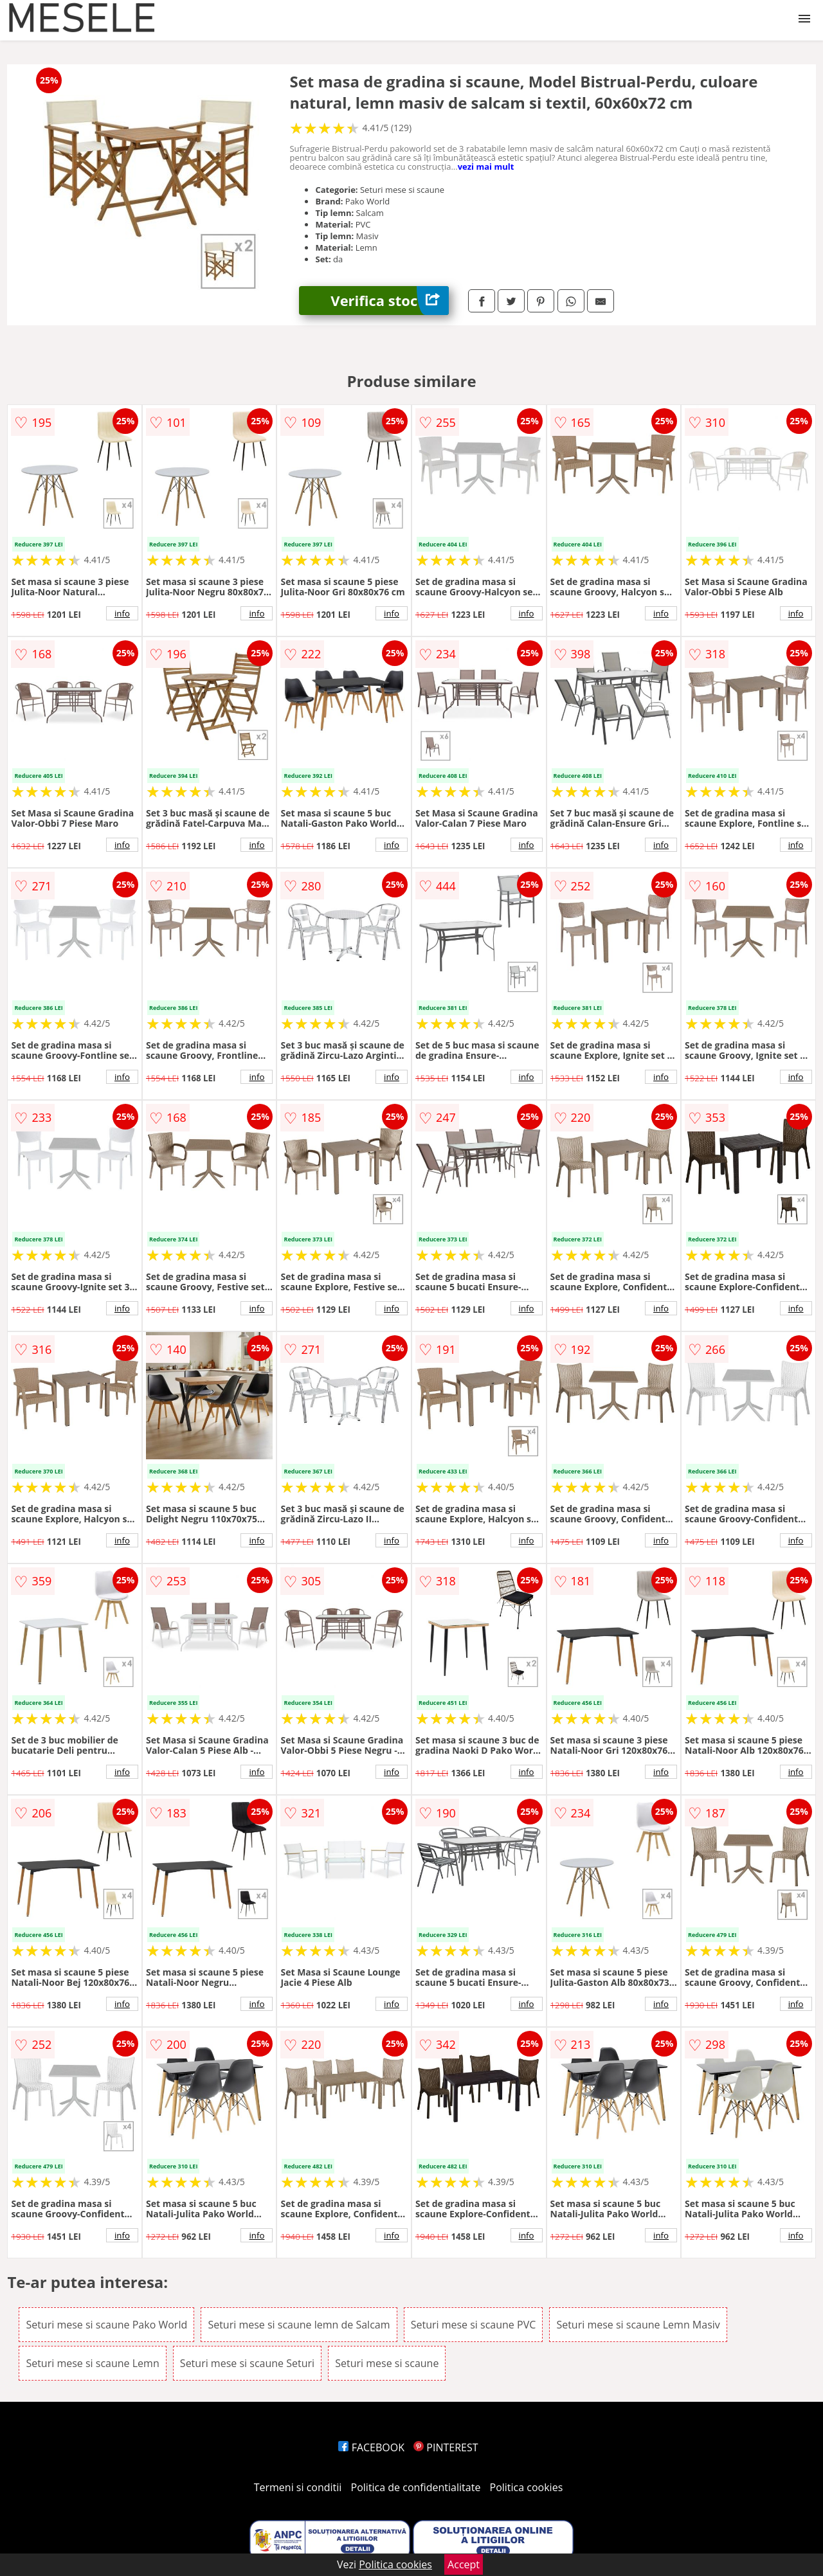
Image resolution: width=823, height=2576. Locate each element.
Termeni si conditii (298, 2487)
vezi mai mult (486, 166)
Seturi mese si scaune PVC (473, 2325)
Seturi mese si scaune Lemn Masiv (637, 2325)
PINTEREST (445, 2447)
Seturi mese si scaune (387, 2363)
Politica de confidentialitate (416, 2487)
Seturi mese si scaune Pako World (106, 2325)
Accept (464, 2564)
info (122, 613)
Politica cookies (526, 2487)
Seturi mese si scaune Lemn (92, 2363)
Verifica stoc (389, 300)
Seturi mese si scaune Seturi (247, 2363)
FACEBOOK (371, 2447)
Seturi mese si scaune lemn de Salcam (299, 2325)
